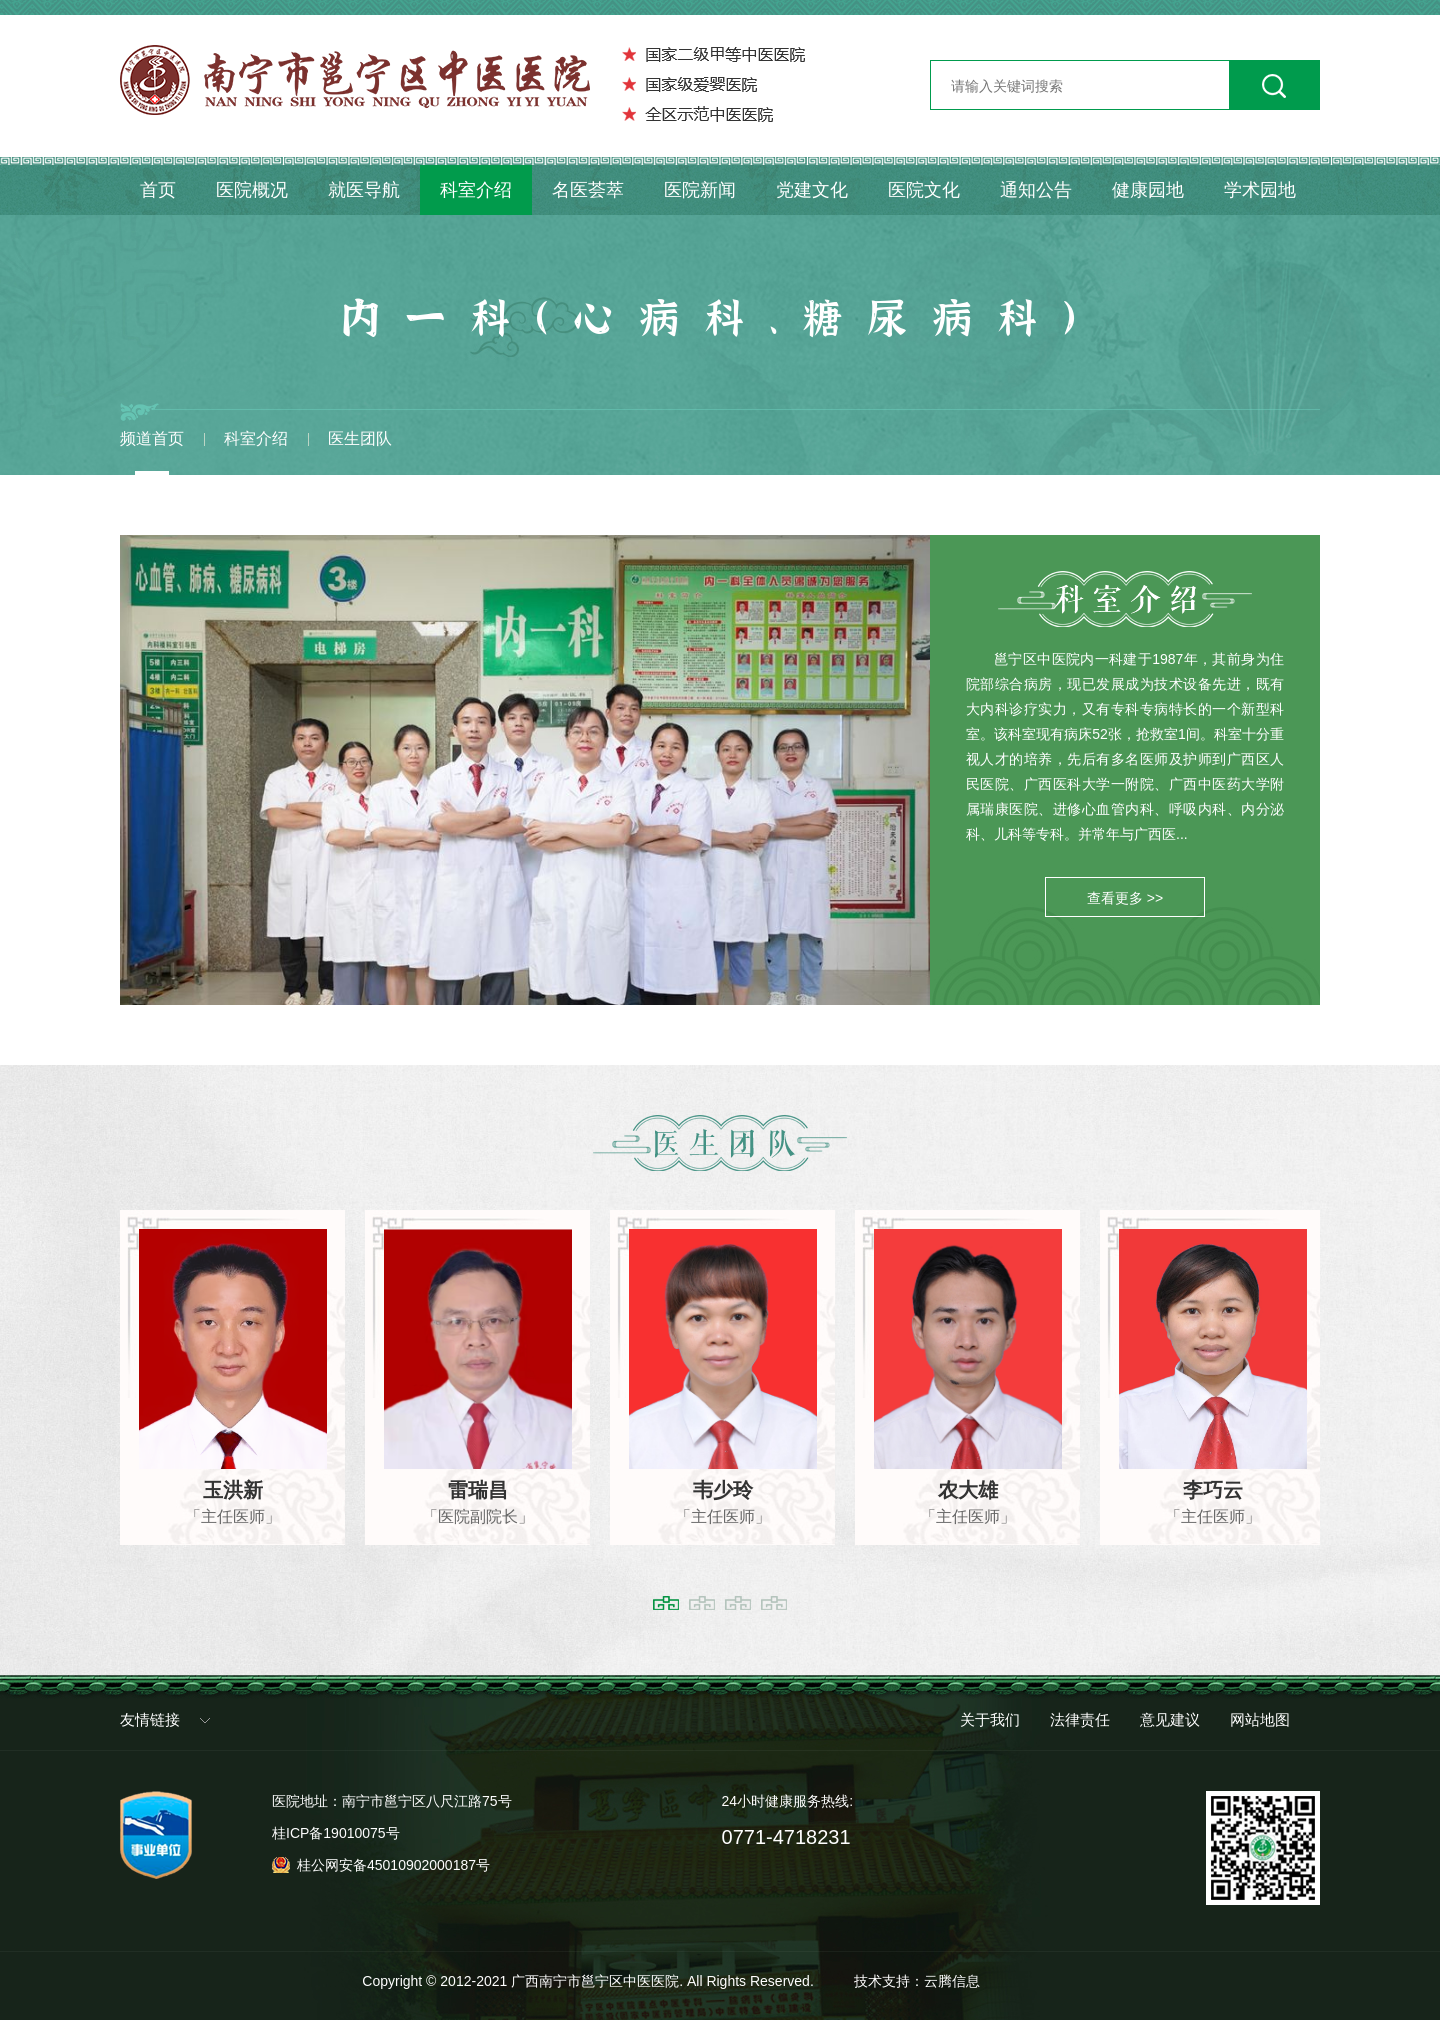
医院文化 (924, 190)
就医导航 (364, 190)
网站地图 (1260, 1719)
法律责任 (1080, 1719)
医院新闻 (700, 190)
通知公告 (1036, 190)
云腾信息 (952, 1981)
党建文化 (812, 190)
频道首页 (152, 438)
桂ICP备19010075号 (336, 1833)
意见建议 (1170, 1719)
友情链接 (150, 1719)
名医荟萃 (588, 190)
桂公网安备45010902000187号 (393, 1865)
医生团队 (360, 438)
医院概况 (252, 190)
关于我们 (990, 1719)
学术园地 (1260, 190)
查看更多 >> (1125, 898)
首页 (158, 190)
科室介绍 (476, 190)
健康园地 (1148, 190)
